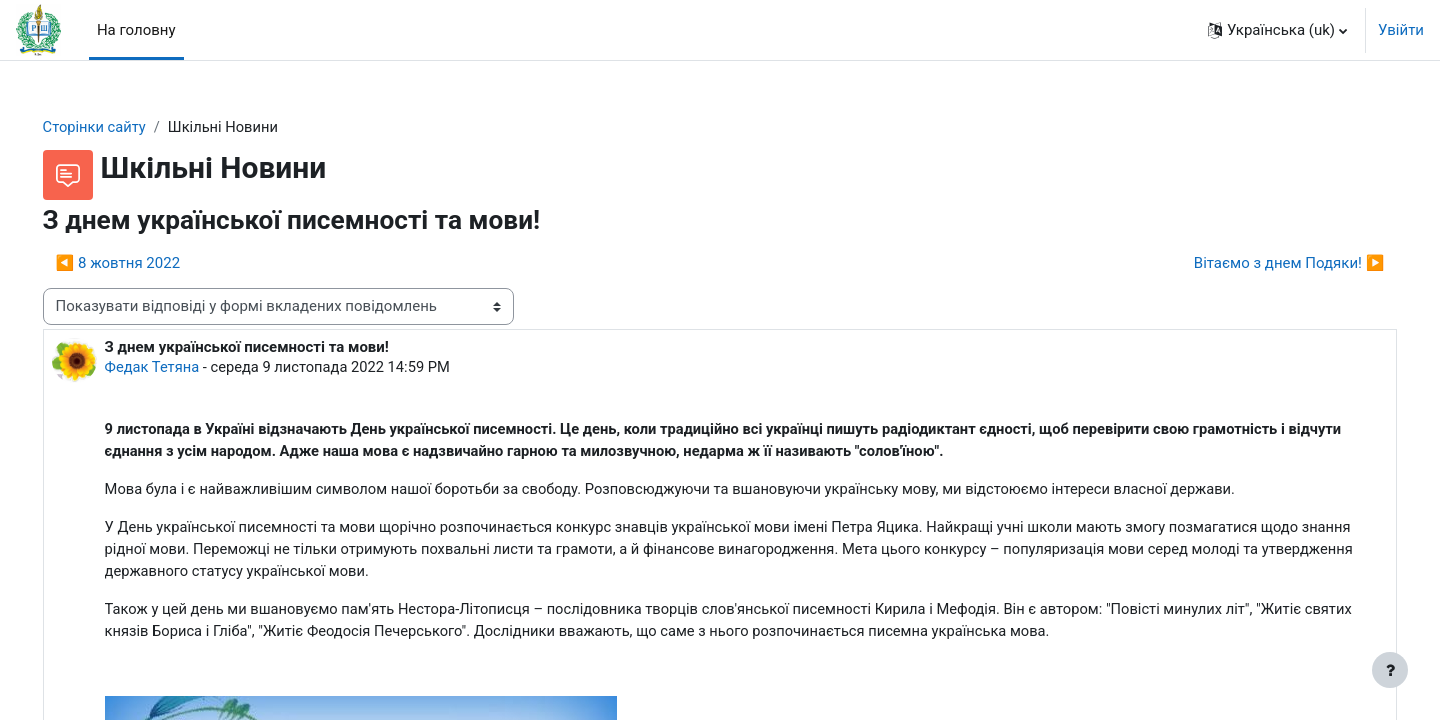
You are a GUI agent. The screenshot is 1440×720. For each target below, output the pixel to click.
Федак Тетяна (181, 368)
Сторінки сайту (124, 127)
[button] (1277, 30)
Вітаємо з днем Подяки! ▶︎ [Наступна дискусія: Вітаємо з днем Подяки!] (1260, 263)
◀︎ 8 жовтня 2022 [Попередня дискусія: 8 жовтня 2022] (146, 263)
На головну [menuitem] (136, 30)
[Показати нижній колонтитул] (1390, 670)
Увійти (1401, 30)
